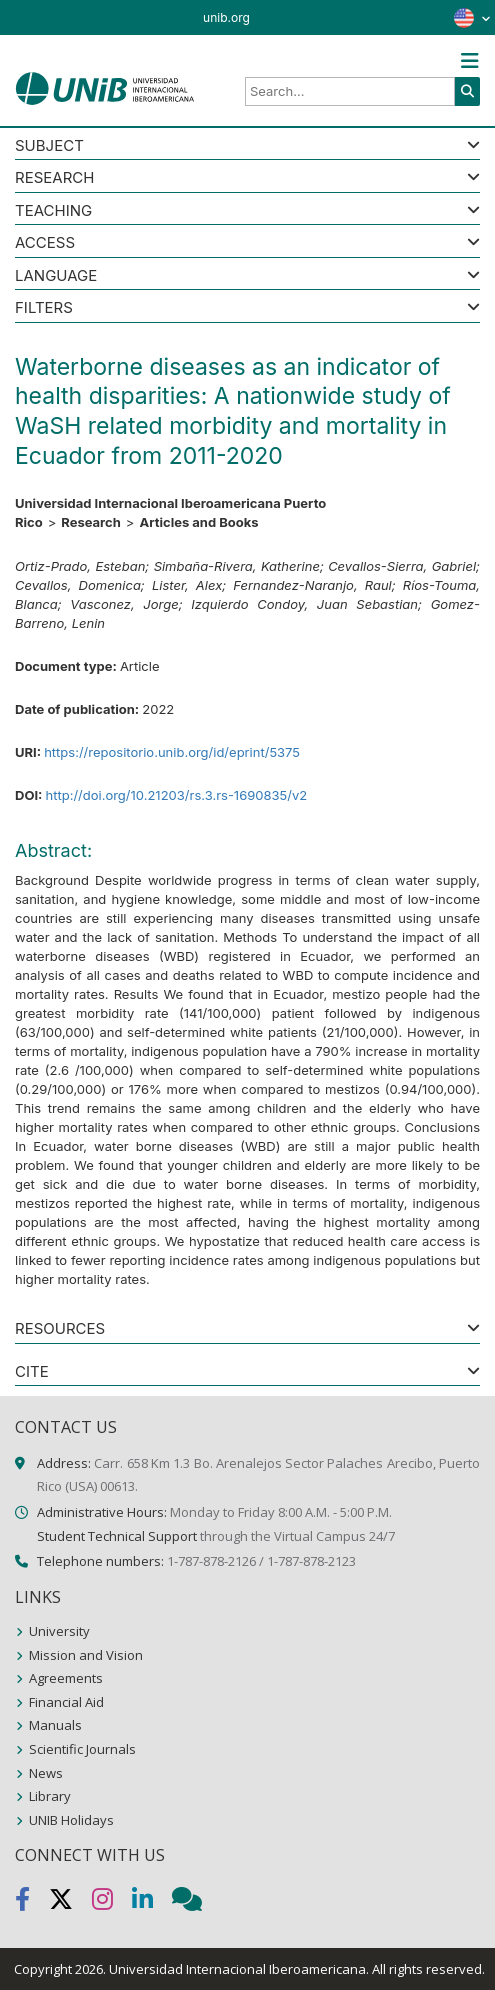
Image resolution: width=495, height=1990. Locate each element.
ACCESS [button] (45, 243)
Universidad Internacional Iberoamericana (237, 1969)
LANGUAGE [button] (56, 276)
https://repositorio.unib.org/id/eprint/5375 (172, 752)
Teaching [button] (53, 211)
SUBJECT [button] (49, 146)
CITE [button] (32, 1372)
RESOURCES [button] (60, 1329)
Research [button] (54, 178)
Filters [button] (44, 308)
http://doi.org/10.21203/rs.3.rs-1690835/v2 (176, 795)
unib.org (226, 17)
